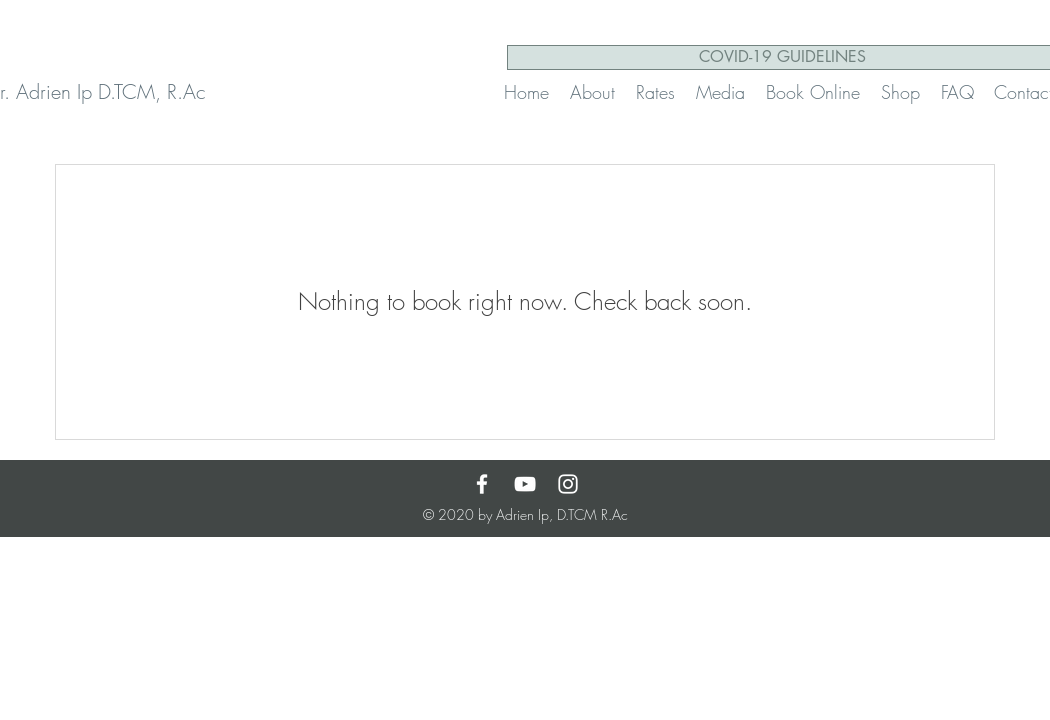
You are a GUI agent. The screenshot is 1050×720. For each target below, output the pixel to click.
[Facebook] (482, 484)
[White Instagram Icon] (568, 484)
